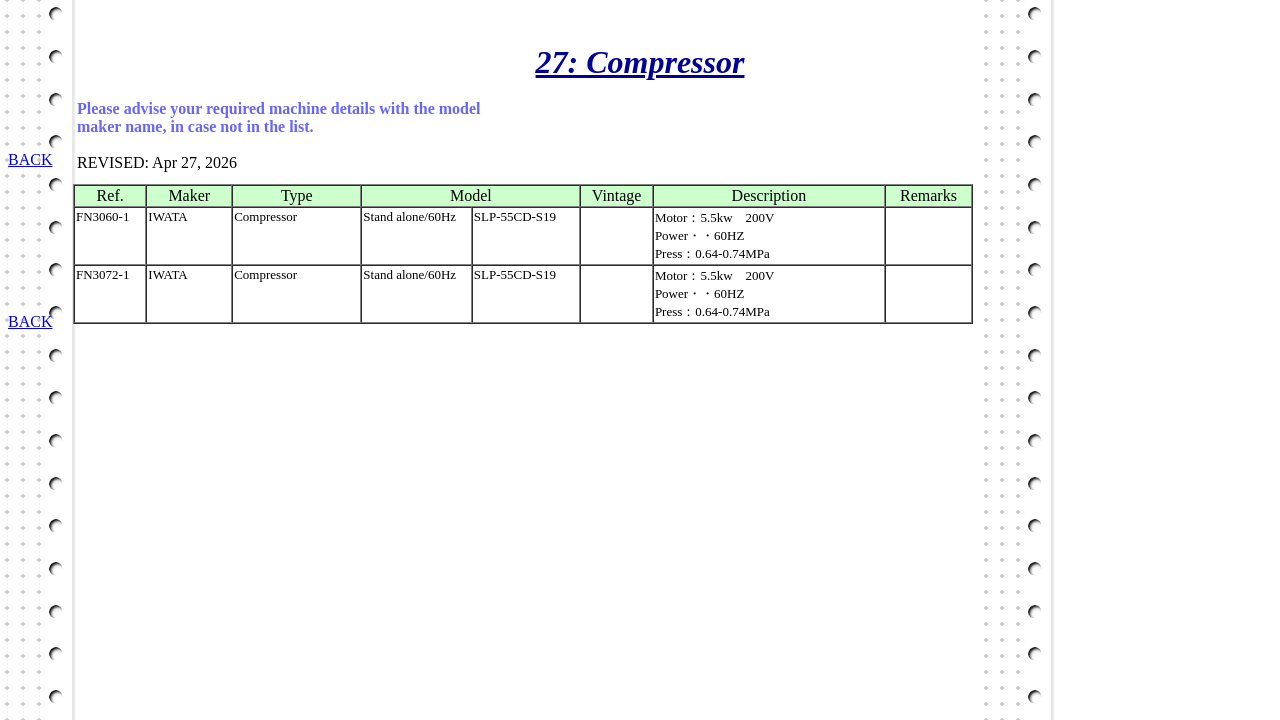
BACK (30, 159)
